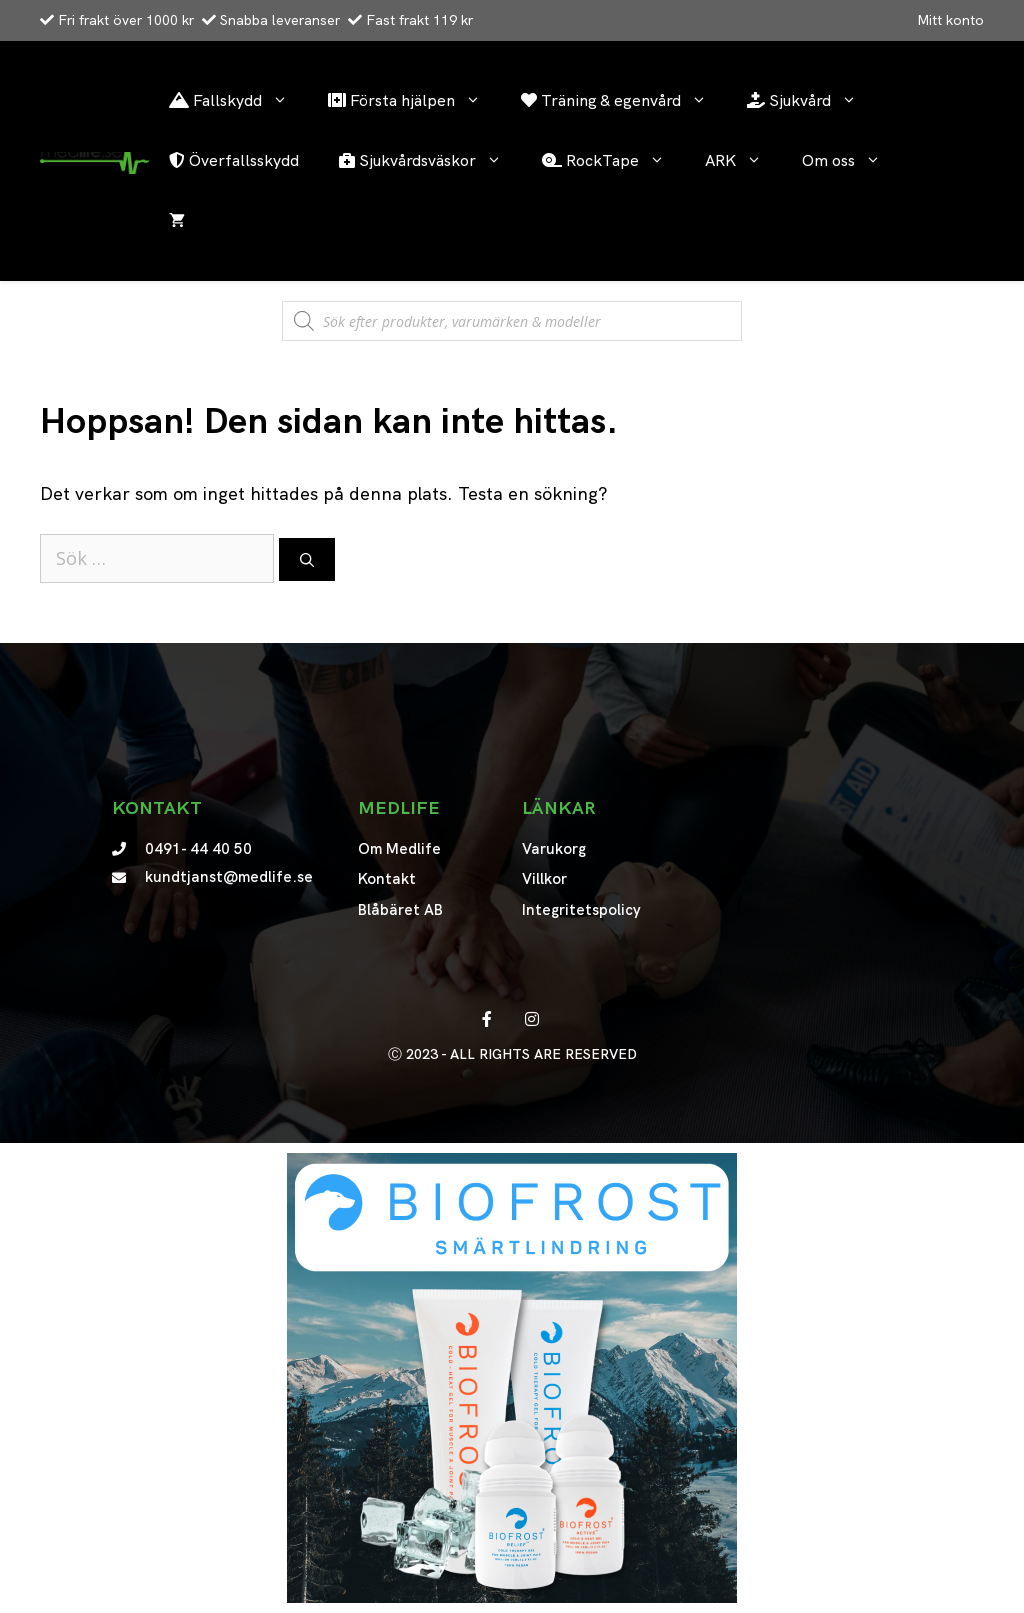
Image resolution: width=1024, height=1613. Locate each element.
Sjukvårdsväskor (430, 161)
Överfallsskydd (234, 160)
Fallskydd (238, 101)
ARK (743, 161)
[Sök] (307, 559)
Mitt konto (950, 20)
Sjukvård (812, 101)
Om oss (851, 161)
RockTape (613, 161)
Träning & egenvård (624, 101)
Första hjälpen (414, 101)
